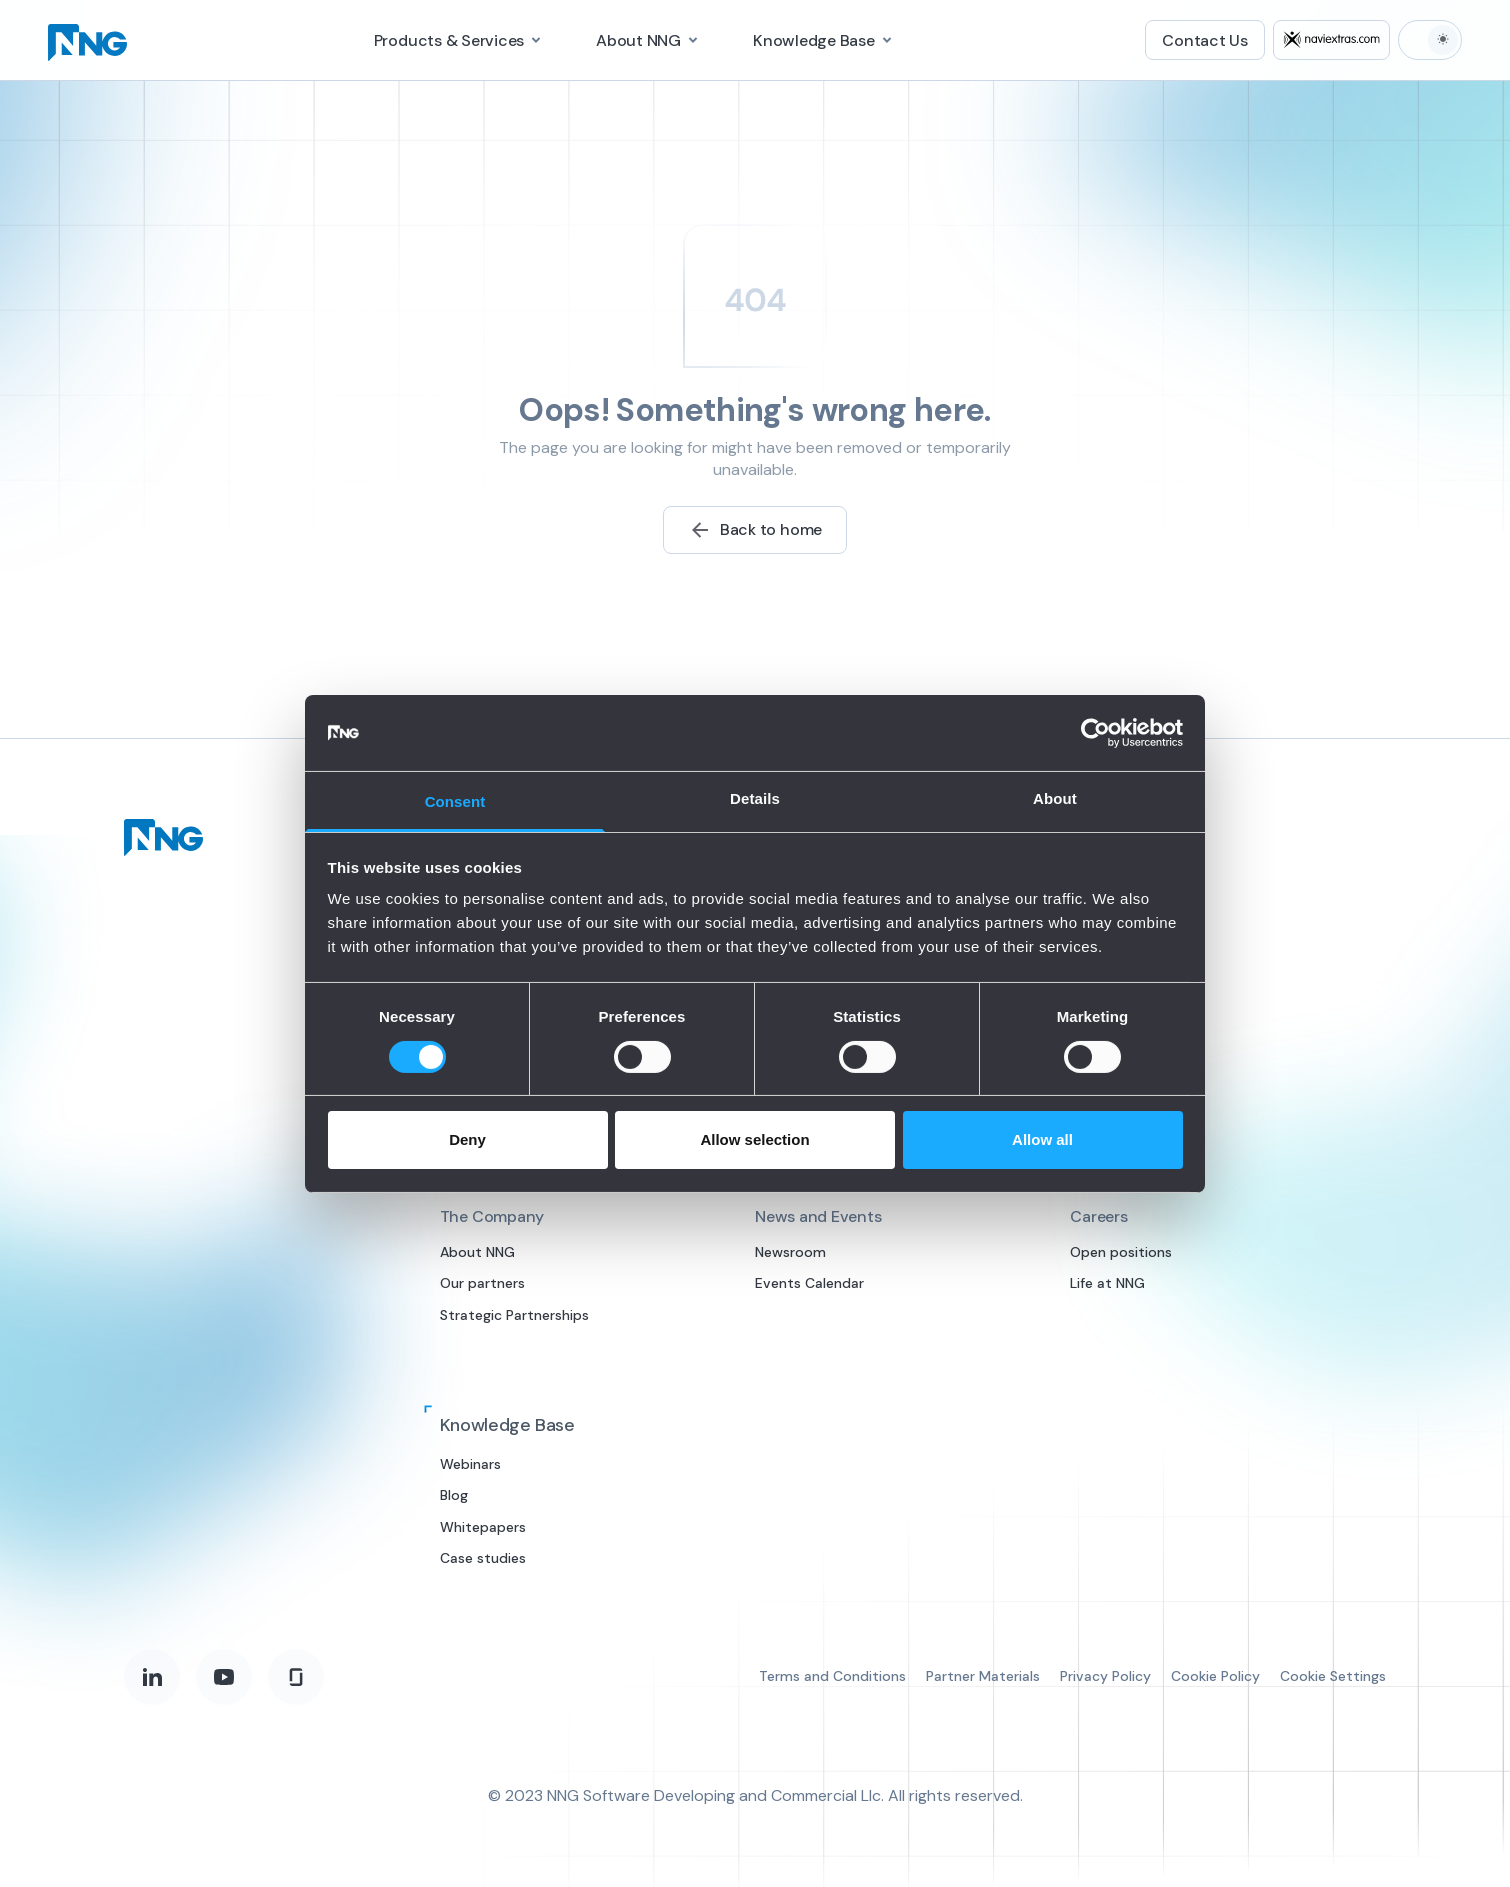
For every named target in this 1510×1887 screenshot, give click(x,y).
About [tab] (1055, 798)
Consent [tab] (455, 801)
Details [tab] (755, 798)
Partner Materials (983, 1676)
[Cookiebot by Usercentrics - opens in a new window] (1095, 733)
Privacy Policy (1105, 1676)
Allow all (1042, 1139)
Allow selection (754, 1139)
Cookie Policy (1215, 1676)
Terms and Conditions (832, 1676)
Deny (467, 1139)
